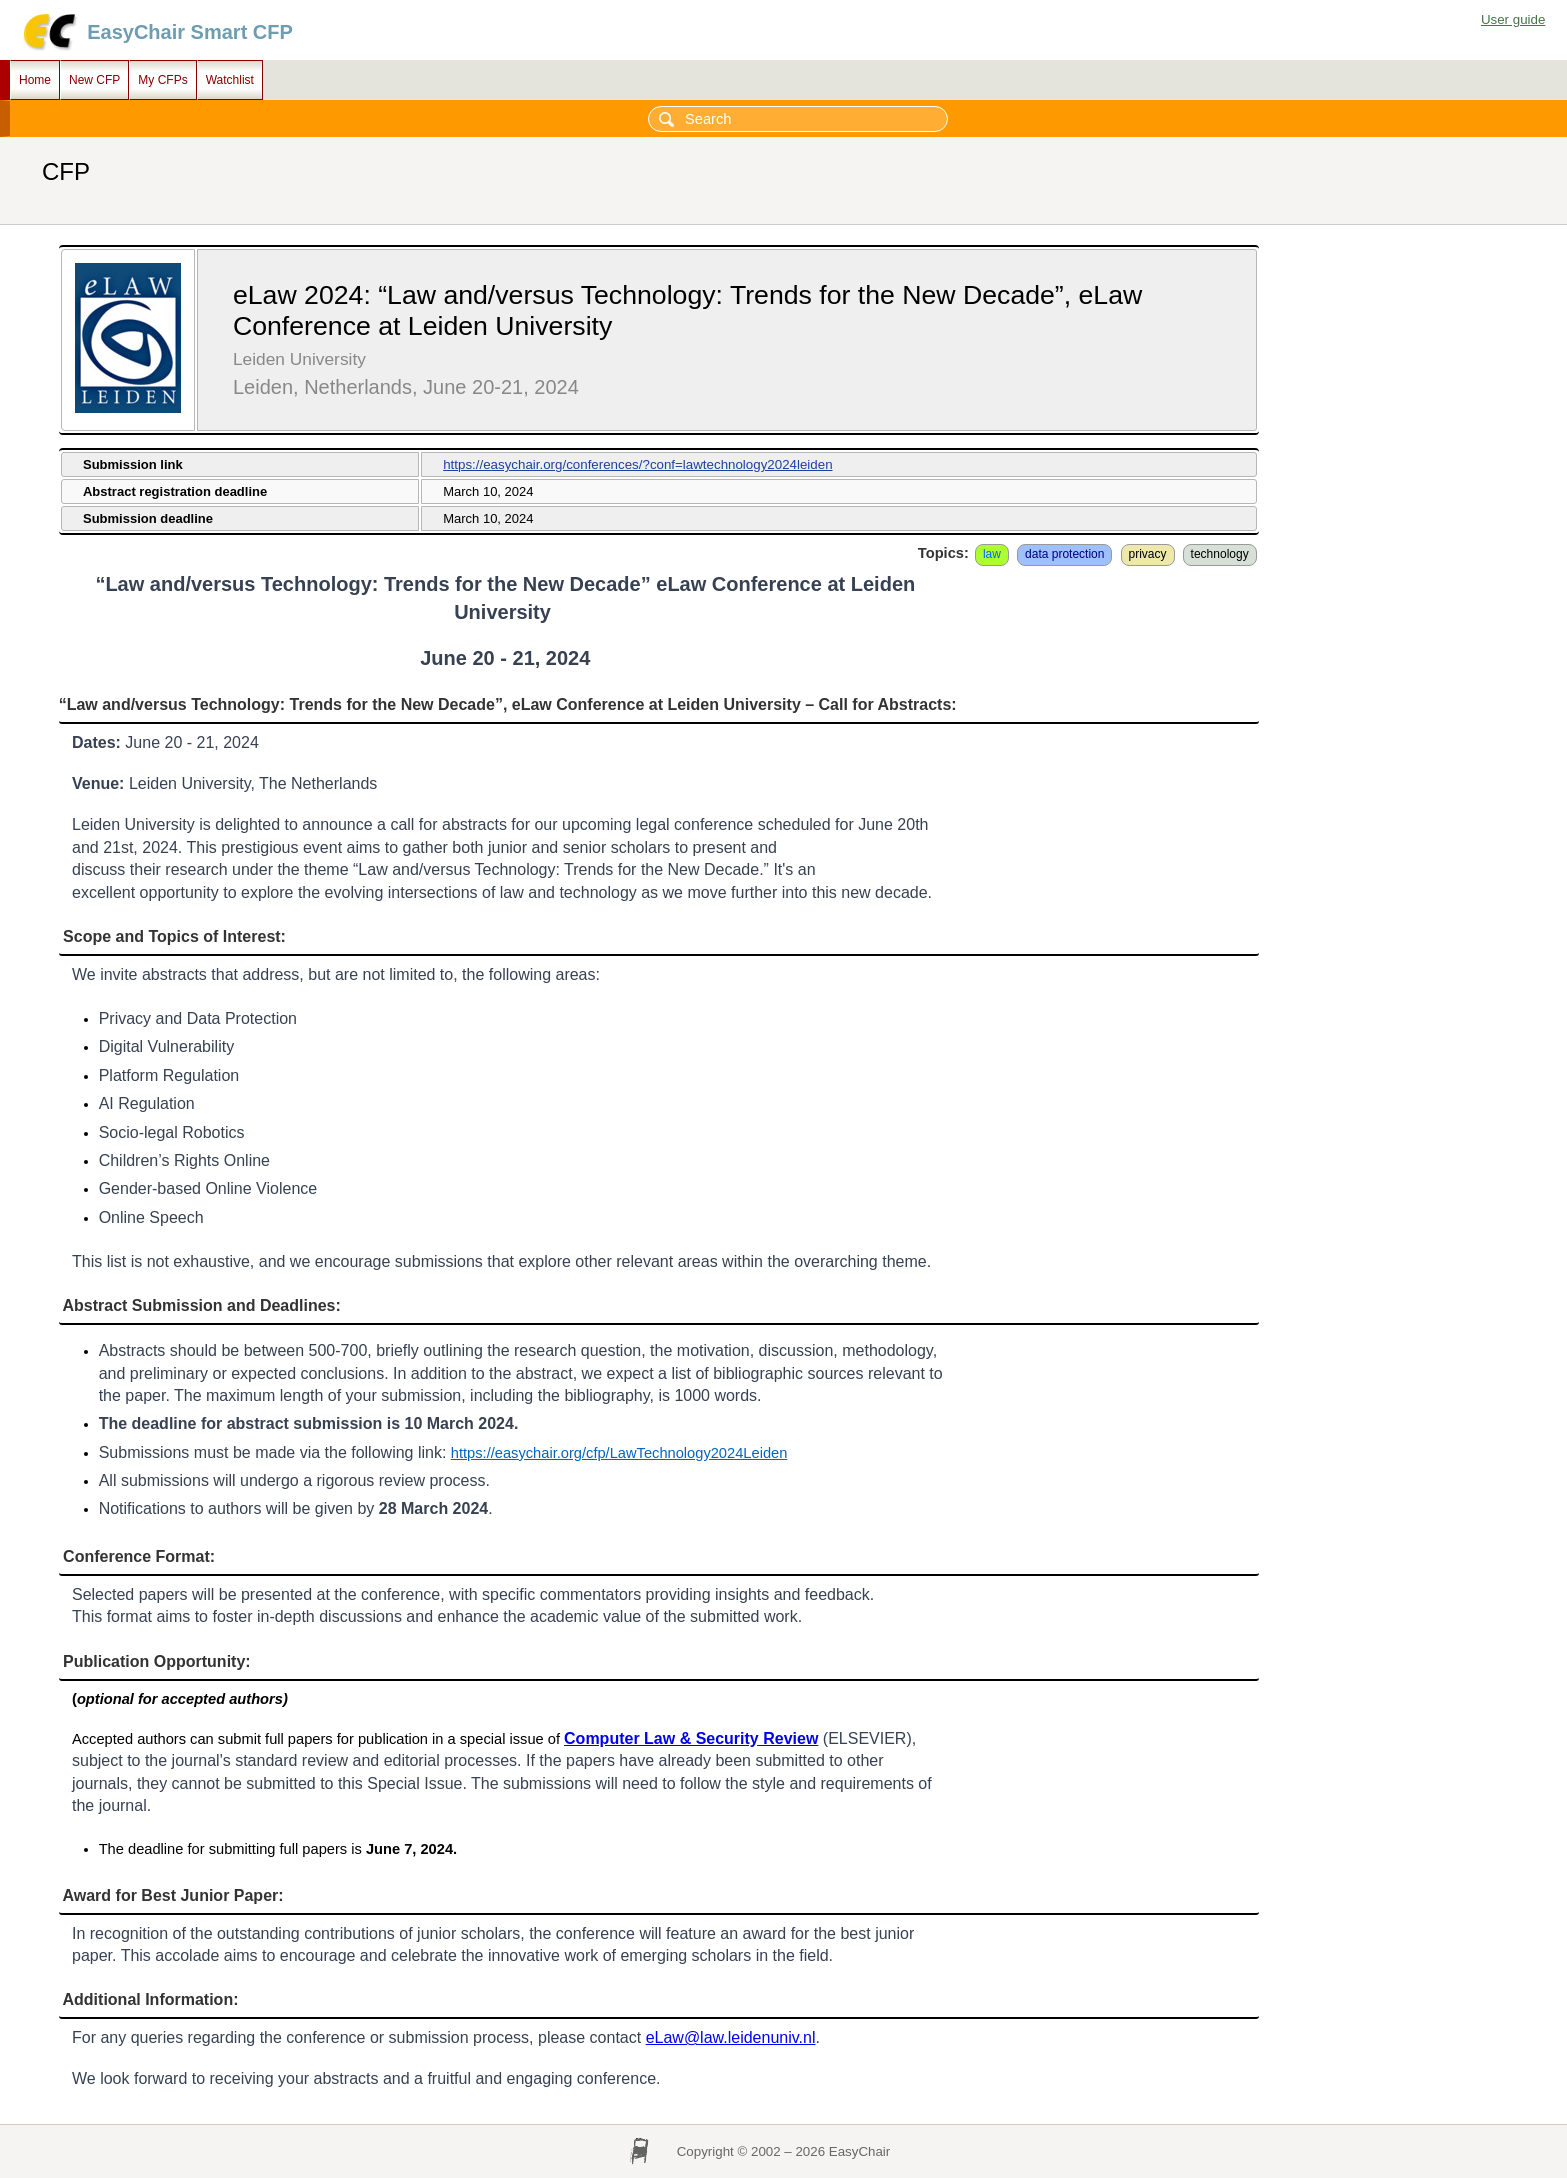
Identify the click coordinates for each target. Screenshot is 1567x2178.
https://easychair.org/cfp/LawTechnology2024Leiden (619, 1453)
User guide (1513, 19)
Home (35, 80)
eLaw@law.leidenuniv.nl (731, 2037)
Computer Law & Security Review (691, 1738)
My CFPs (162, 80)
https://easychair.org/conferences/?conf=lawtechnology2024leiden (637, 464)
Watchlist (230, 80)
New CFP (94, 80)
